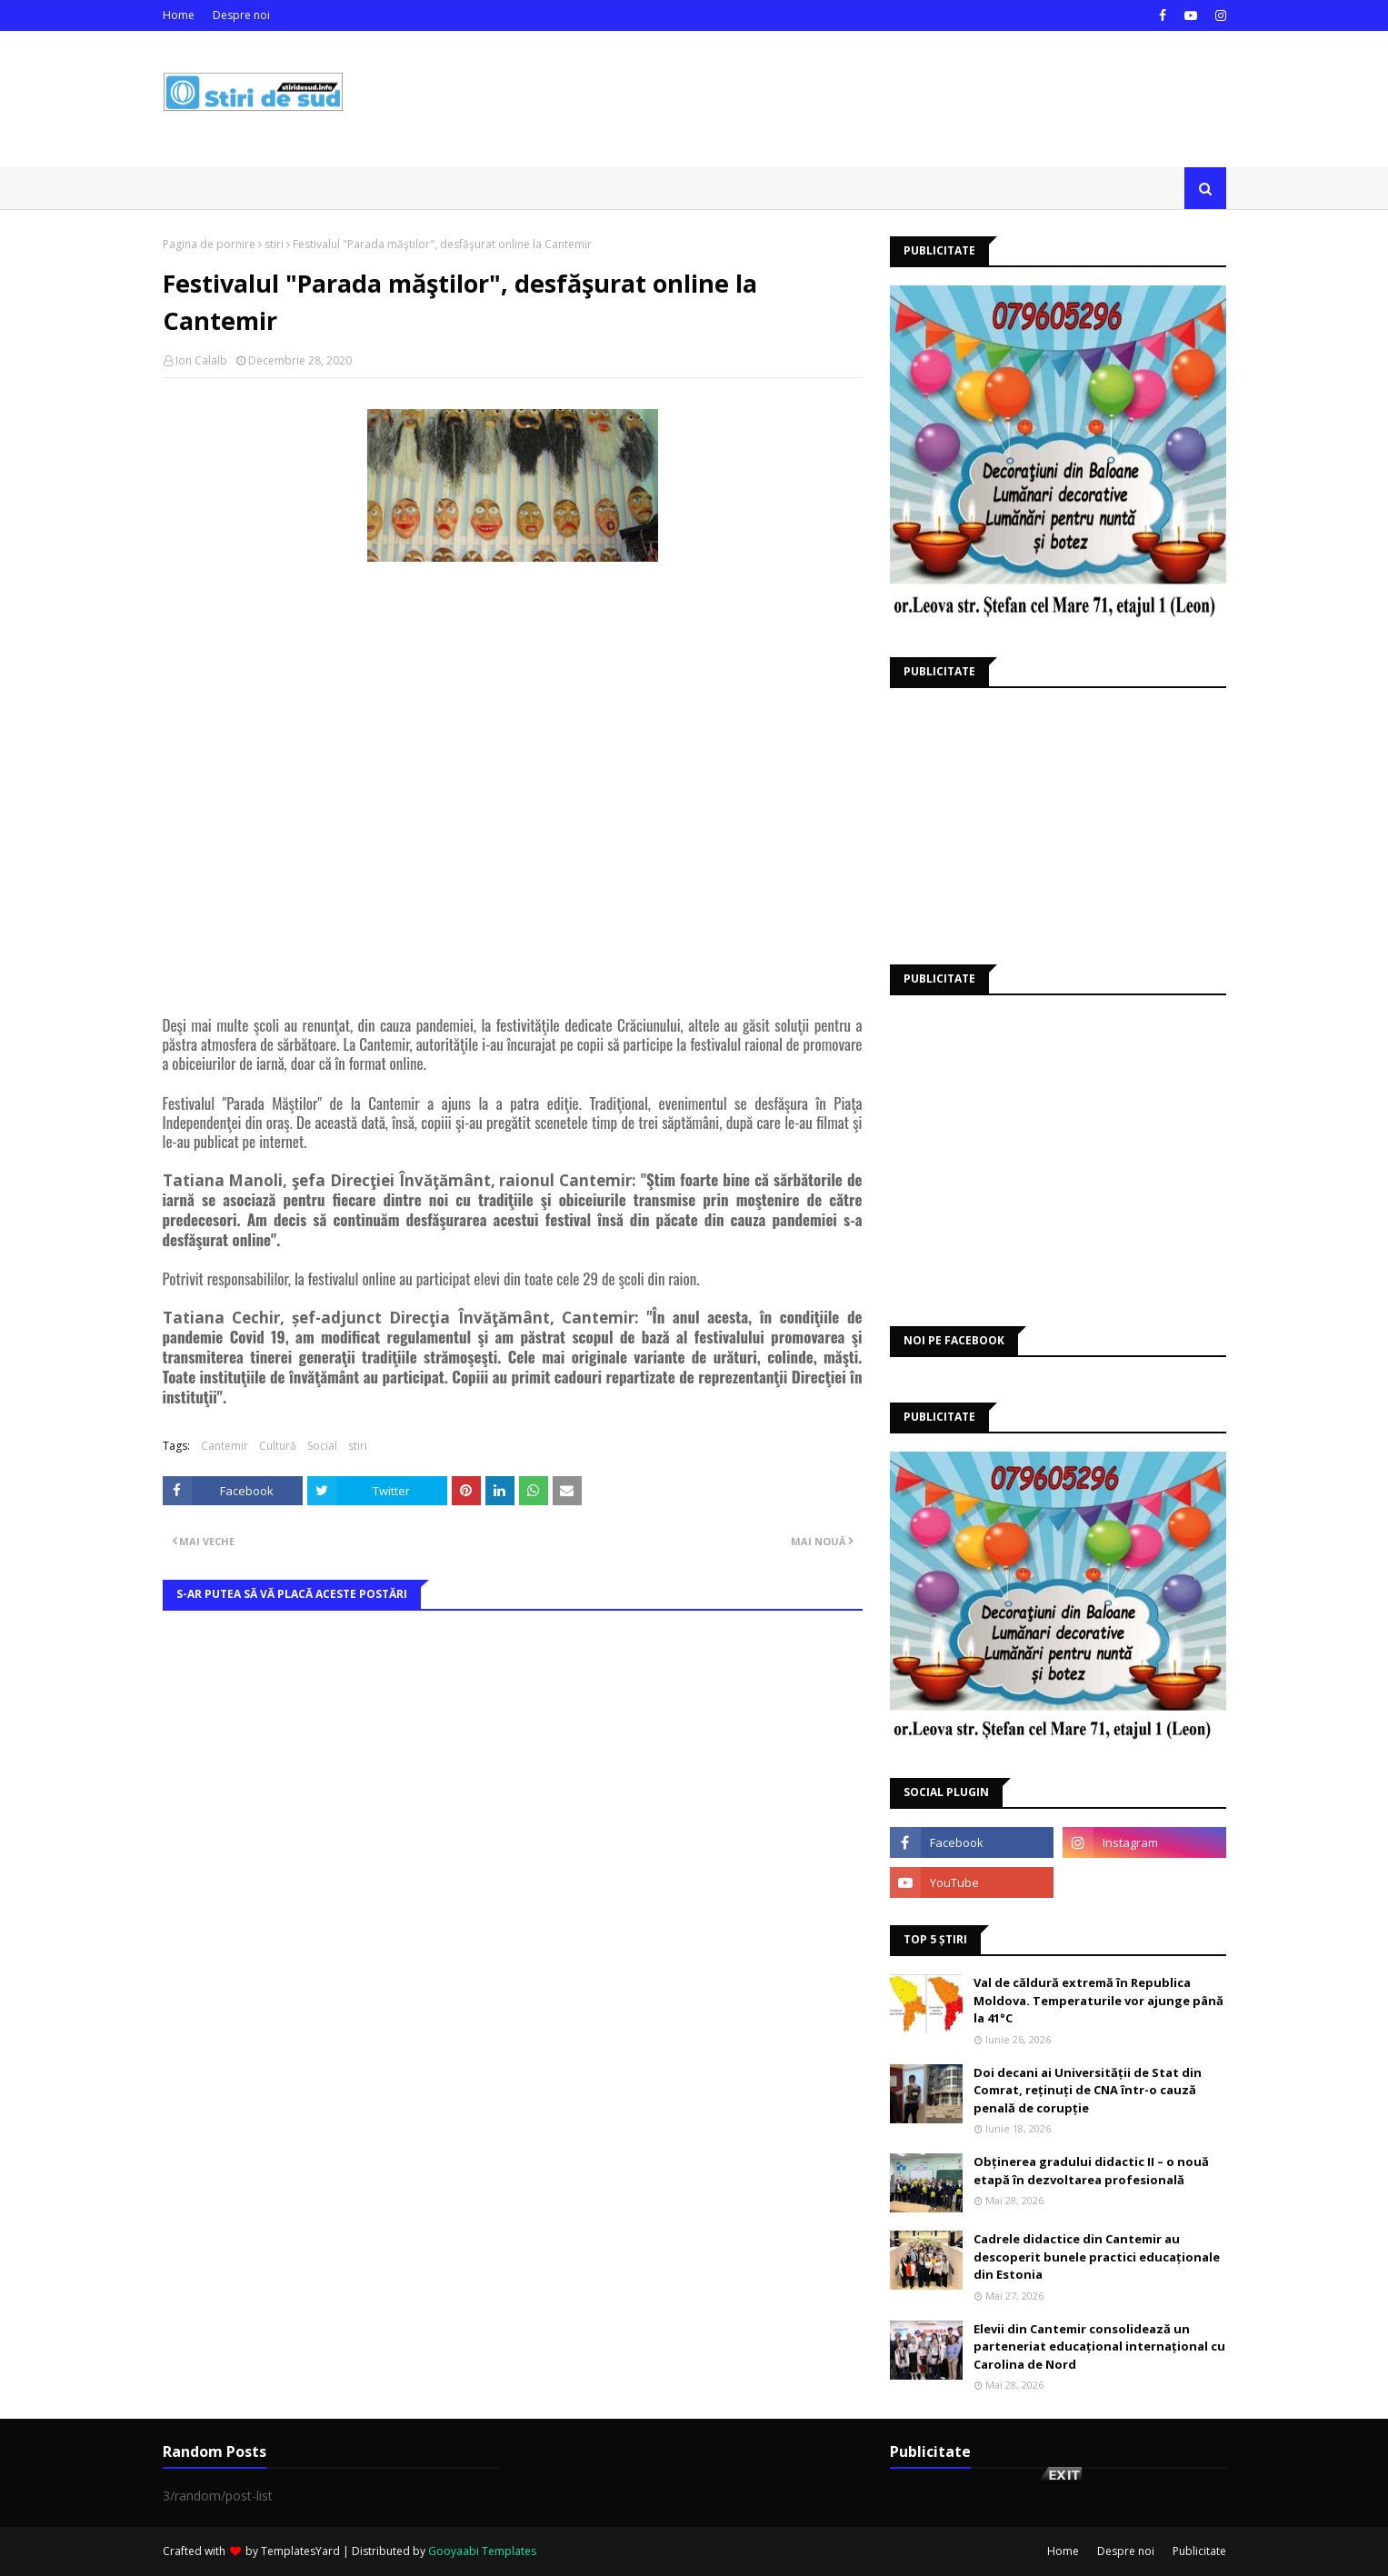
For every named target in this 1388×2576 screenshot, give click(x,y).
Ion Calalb (201, 360)
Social (322, 1445)
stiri (274, 244)
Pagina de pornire (209, 244)
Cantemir (224, 1445)
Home (179, 15)
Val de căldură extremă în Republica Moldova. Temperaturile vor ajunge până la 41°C (1098, 2000)
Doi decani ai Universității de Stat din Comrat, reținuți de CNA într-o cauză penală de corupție (1088, 2090)
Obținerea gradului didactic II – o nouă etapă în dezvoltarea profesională (1091, 2170)
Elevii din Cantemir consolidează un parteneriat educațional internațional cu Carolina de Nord (1099, 2346)
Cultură (277, 1445)
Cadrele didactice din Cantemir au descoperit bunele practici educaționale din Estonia (1097, 2256)
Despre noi (241, 15)
